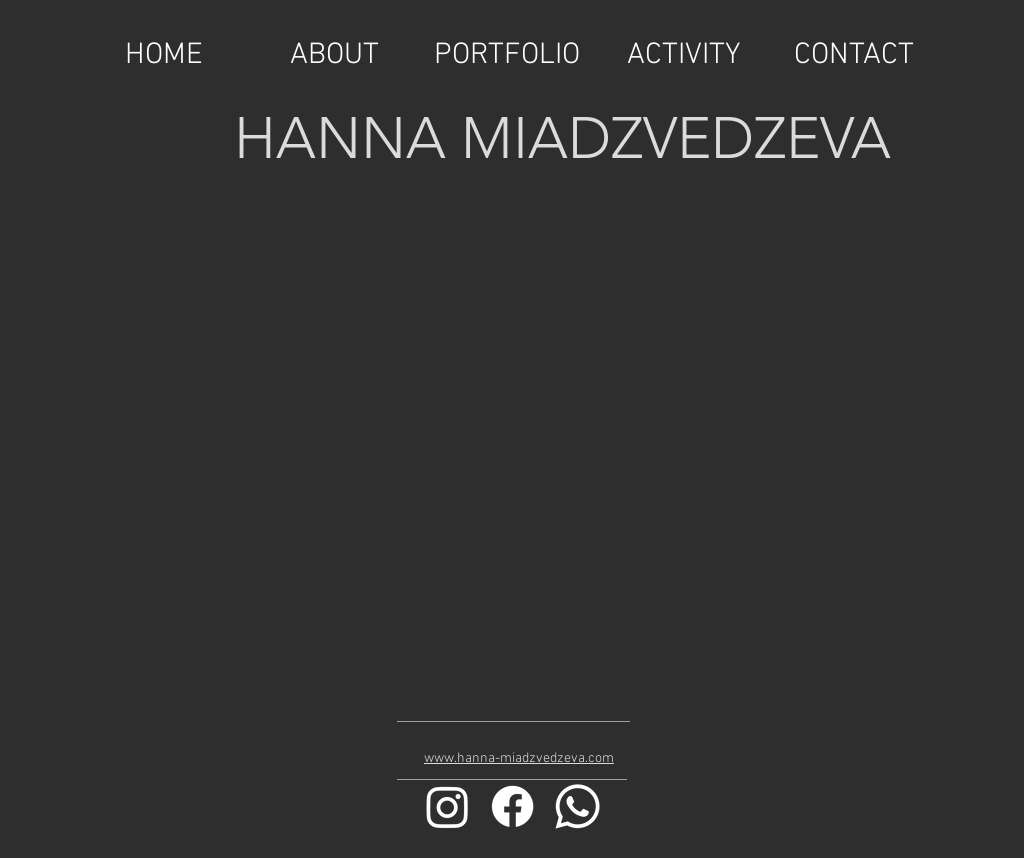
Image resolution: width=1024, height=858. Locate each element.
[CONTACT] (854, 56)
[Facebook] (512, 806)
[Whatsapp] (577, 806)
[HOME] (164, 56)
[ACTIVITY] (683, 56)
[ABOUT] (334, 56)
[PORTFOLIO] (507, 56)
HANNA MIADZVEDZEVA (562, 138)
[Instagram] (447, 806)
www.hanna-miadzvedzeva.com (519, 758)
